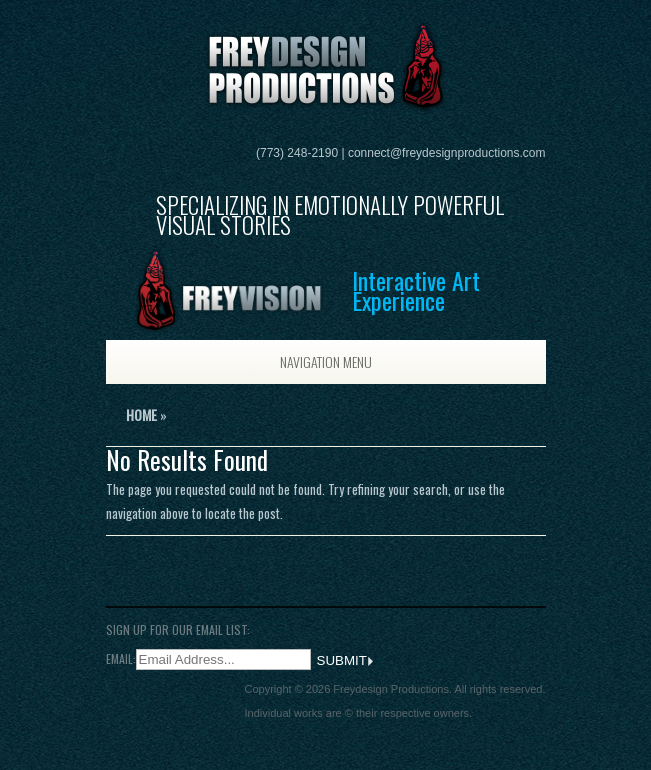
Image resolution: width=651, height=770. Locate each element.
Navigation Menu (306, 361)
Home (141, 414)
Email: (121, 658)
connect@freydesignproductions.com (447, 153)
